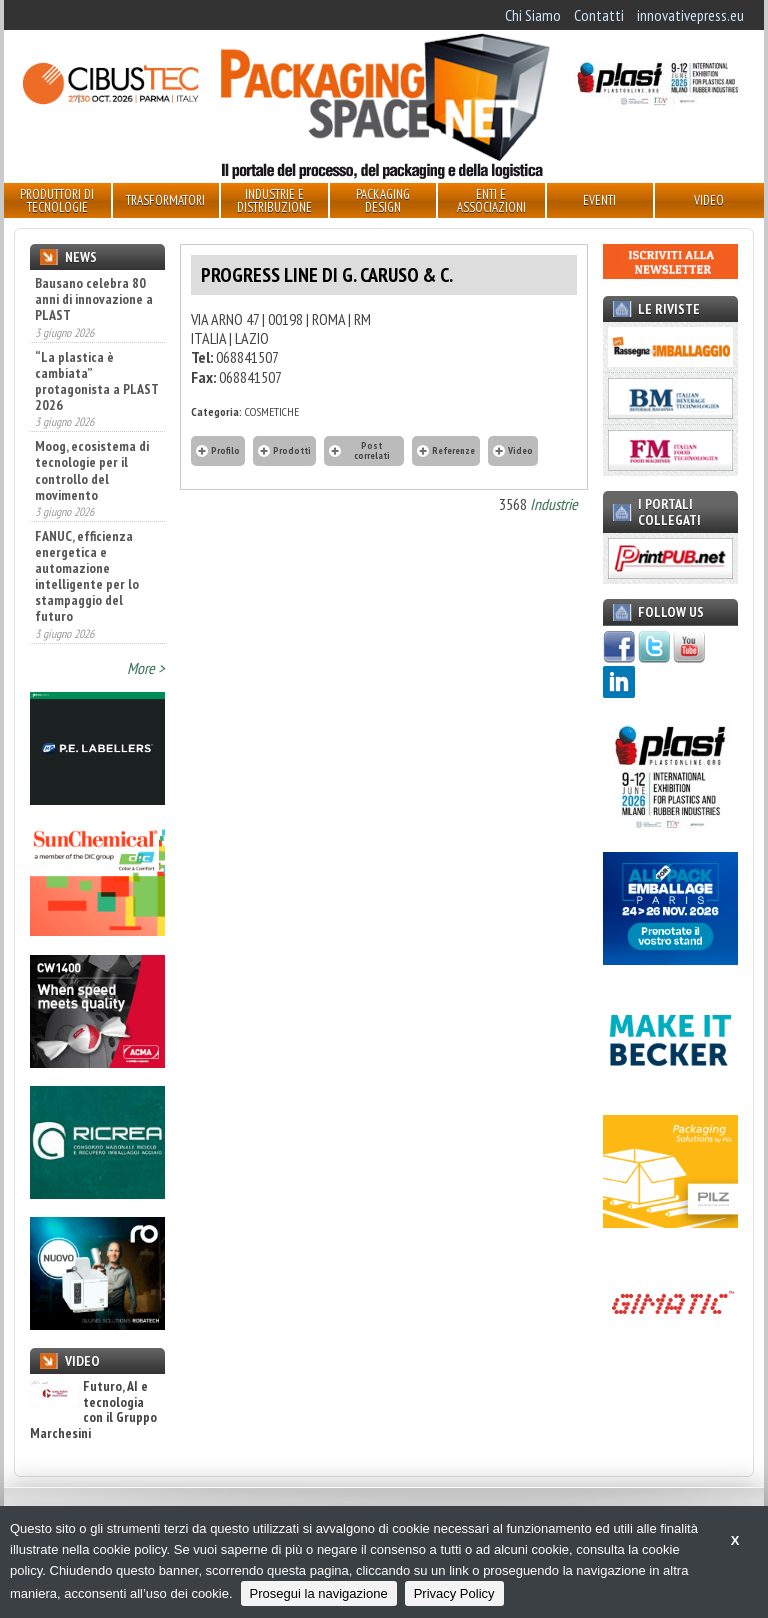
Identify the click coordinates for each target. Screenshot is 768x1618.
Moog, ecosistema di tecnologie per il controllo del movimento (92, 470)
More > (146, 668)
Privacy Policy (454, 1593)
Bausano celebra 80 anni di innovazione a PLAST (94, 299)
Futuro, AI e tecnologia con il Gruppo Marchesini (93, 1410)
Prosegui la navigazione (319, 1593)
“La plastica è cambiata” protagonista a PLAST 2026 (97, 381)
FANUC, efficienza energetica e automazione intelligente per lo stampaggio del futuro (87, 576)
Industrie (554, 504)
